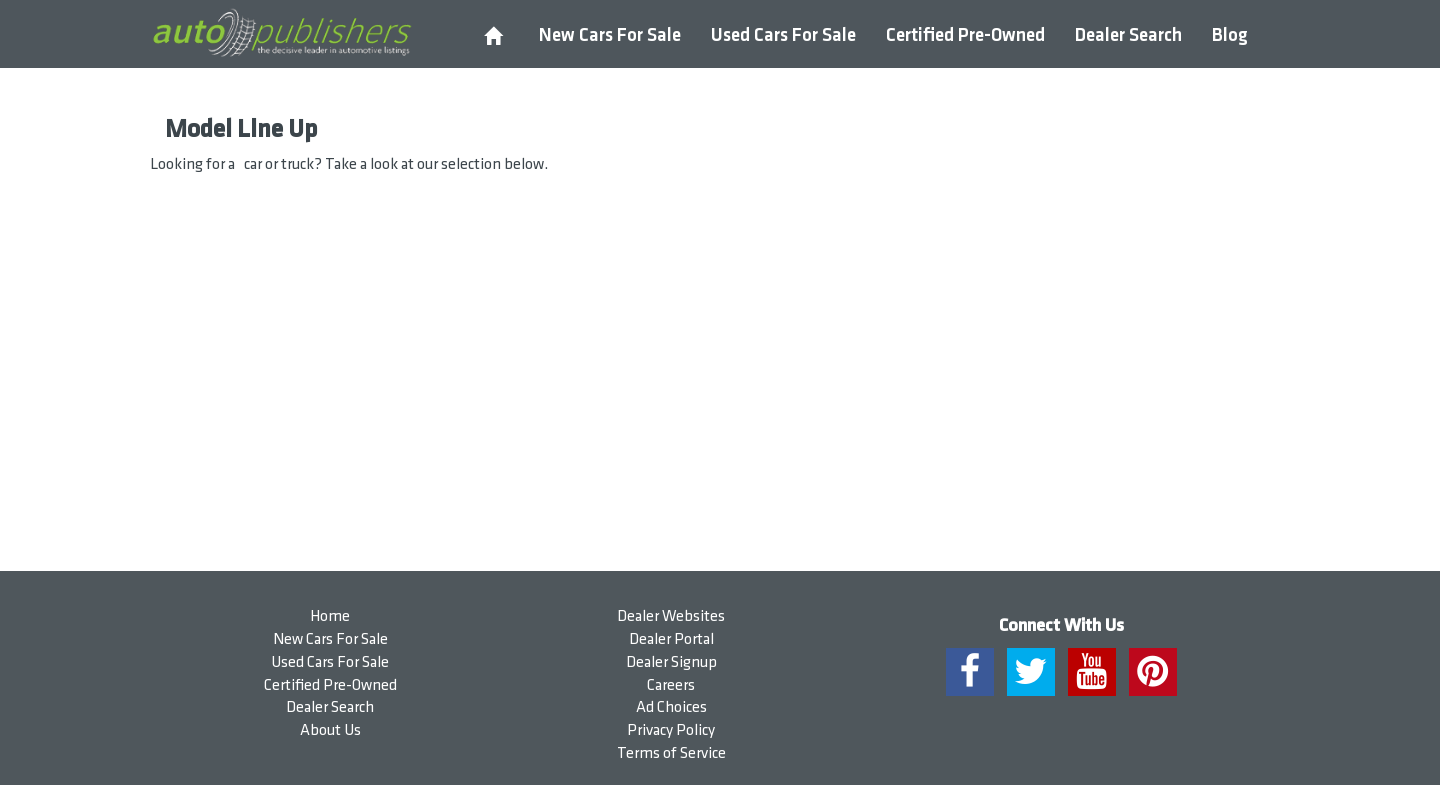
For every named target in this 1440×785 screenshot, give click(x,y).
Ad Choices (671, 707)
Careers (671, 685)
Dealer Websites (671, 616)
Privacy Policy (671, 730)
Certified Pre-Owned (965, 35)
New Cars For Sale (610, 35)
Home (330, 616)
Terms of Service (671, 753)
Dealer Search (1128, 35)
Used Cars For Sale (783, 35)
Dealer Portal (671, 639)
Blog (1230, 35)
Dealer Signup (671, 662)
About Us (330, 730)
